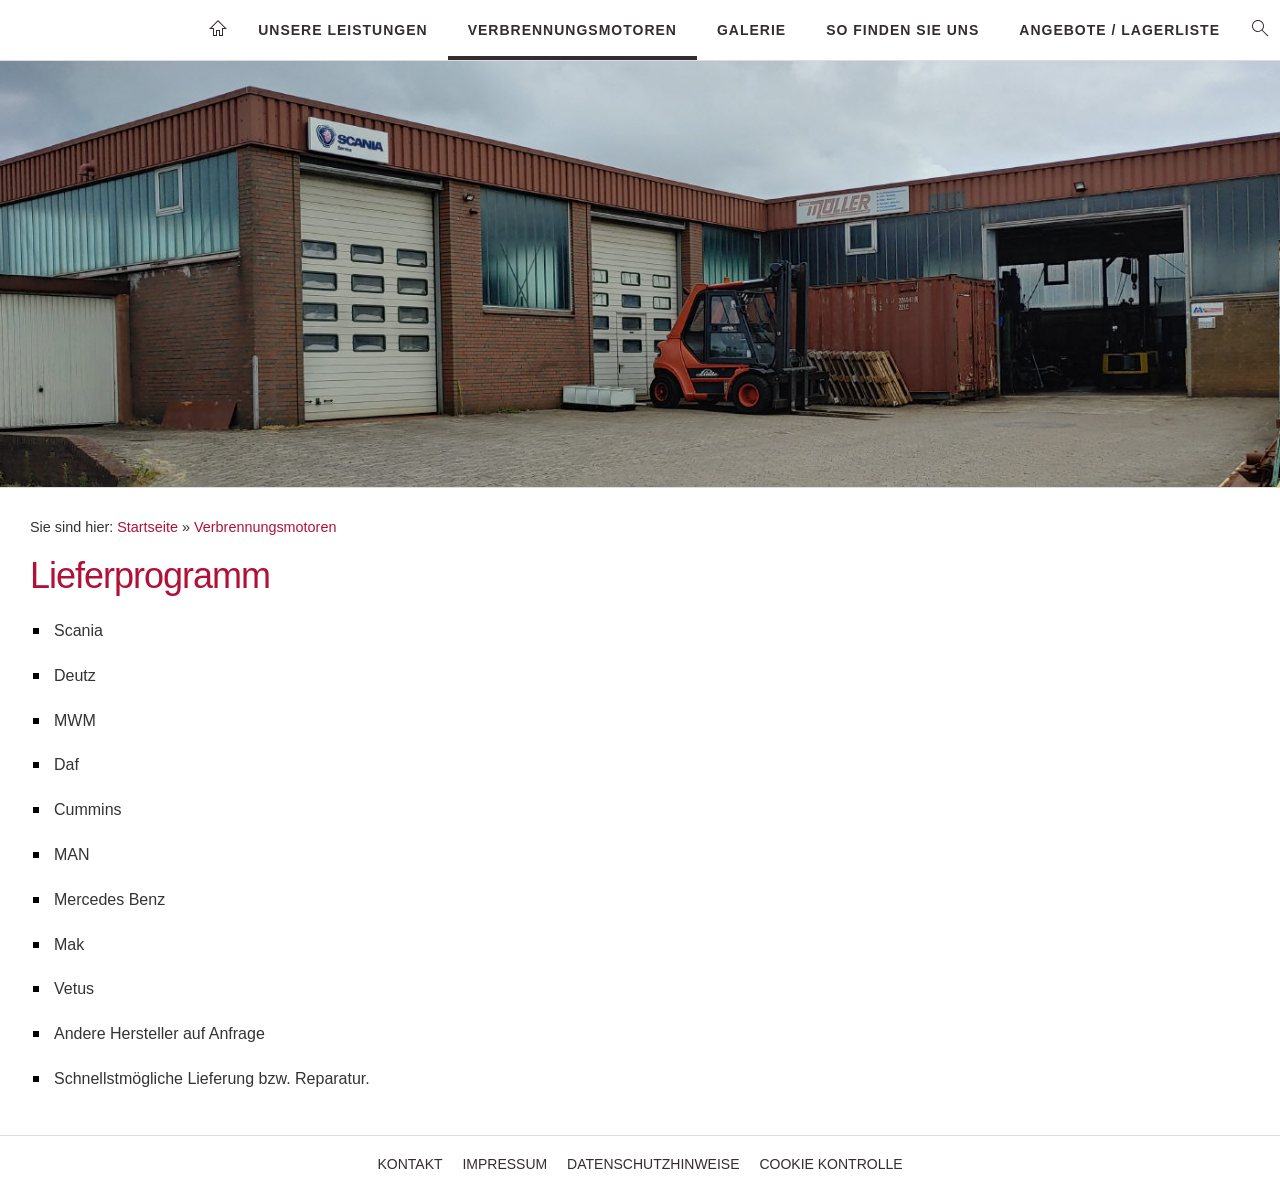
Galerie (751, 30)
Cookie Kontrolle (830, 1164)
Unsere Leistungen (342, 30)
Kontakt (409, 1164)
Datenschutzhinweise (653, 1164)
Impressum (504, 1164)
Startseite (147, 527)
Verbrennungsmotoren (572, 30)
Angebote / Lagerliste (1119, 30)
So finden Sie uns (902, 30)
